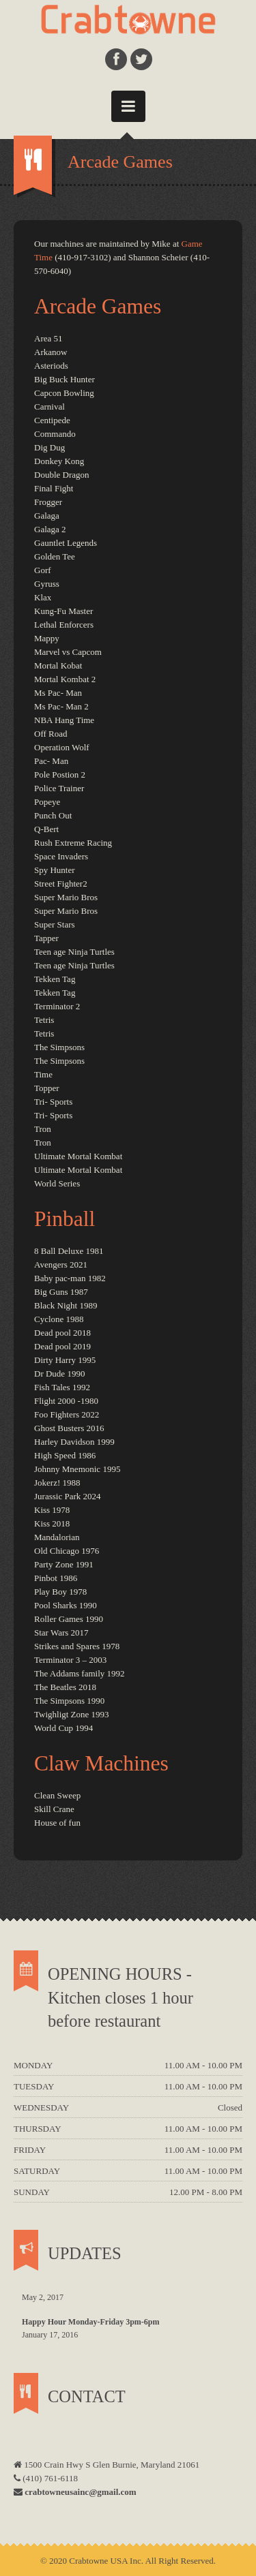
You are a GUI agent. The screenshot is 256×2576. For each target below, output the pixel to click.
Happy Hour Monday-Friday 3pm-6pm (90, 2322)
